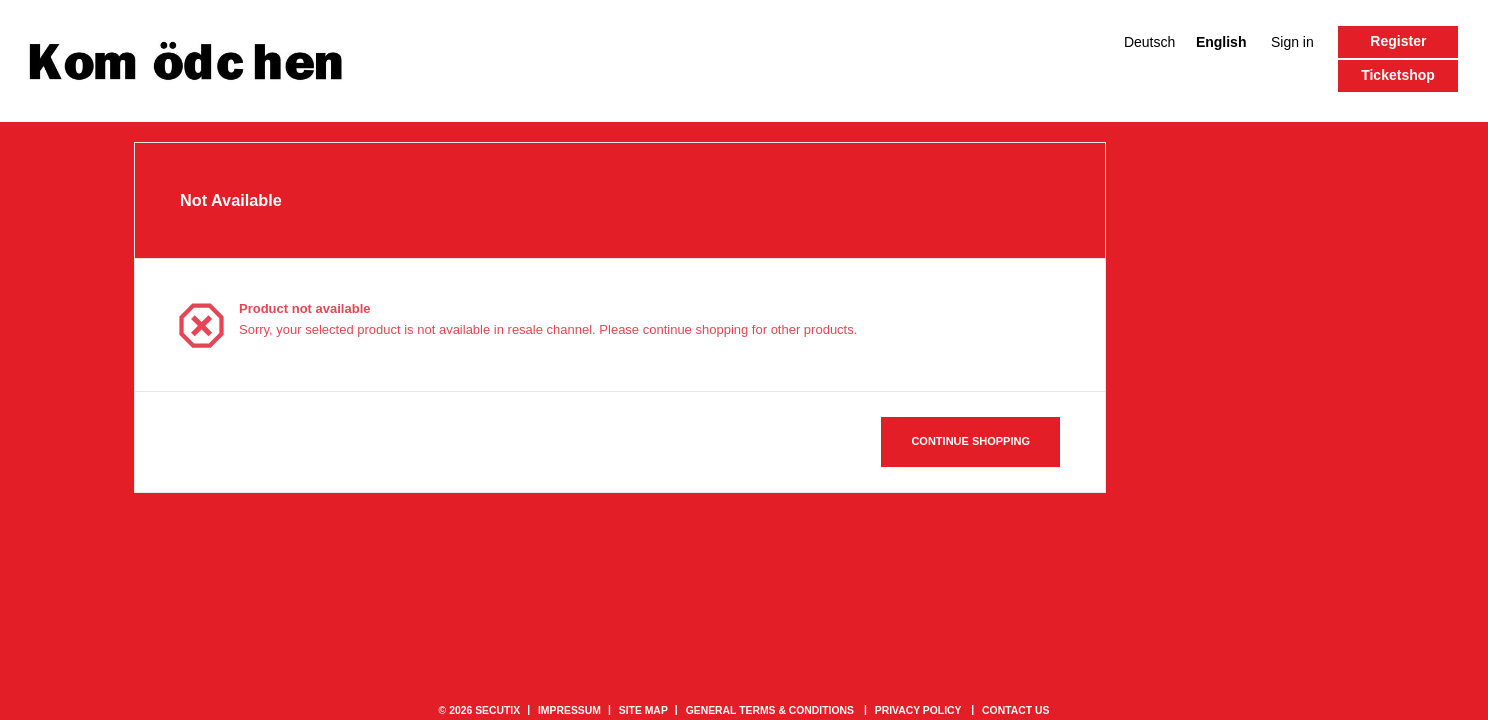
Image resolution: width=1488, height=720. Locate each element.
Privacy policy (918, 710)
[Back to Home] (186, 61)
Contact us (1015, 710)
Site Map (643, 710)
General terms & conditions (770, 710)
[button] (1398, 76)
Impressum (569, 710)
